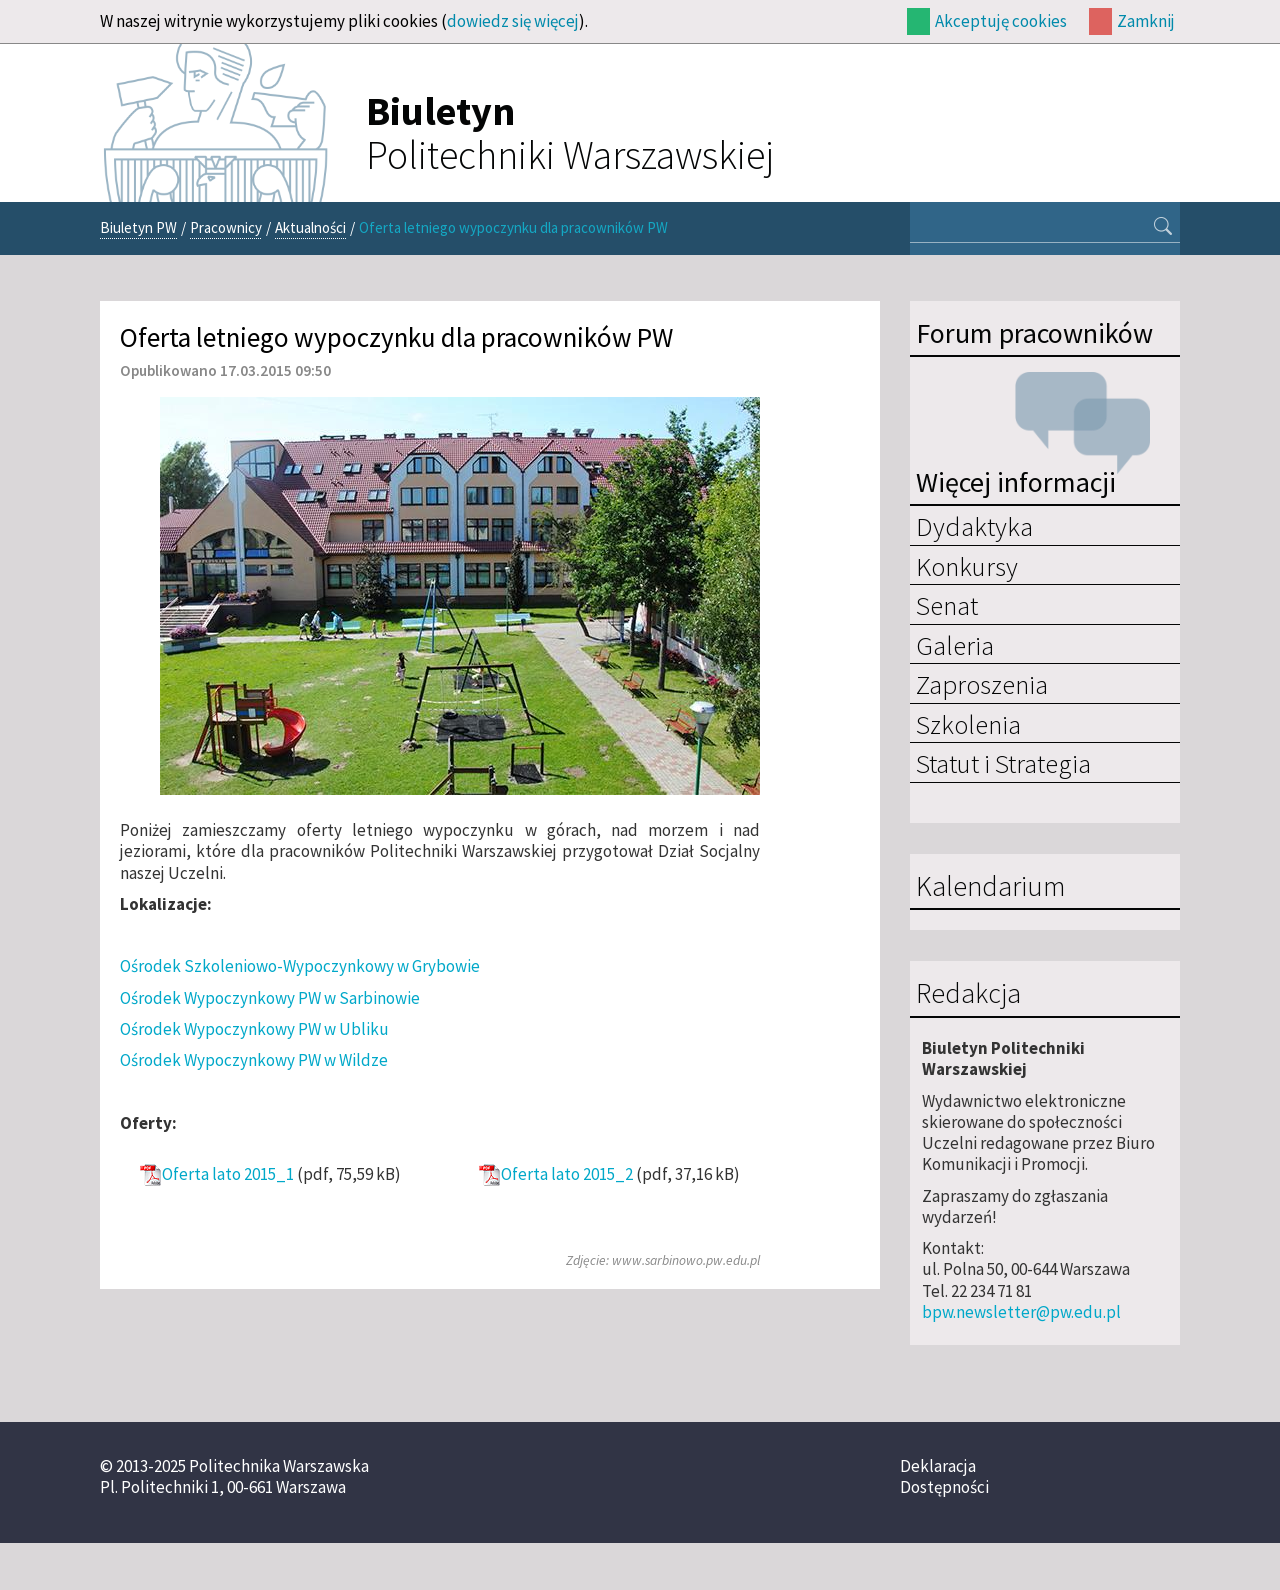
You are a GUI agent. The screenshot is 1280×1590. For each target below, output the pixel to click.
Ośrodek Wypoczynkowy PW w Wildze (254, 1060)
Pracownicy (226, 227)
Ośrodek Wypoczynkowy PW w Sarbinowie (270, 998)
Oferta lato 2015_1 (228, 1174)
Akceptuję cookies (1001, 21)
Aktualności (310, 227)
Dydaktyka (974, 526)
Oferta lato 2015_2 (567, 1174)
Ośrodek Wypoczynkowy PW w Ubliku (254, 1029)
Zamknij (1146, 21)
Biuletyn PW (138, 227)
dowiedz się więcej (513, 21)
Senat (947, 605)
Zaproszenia (982, 684)
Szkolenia (968, 724)
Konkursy (967, 566)
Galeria (955, 645)
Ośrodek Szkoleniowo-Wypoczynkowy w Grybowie (300, 966)
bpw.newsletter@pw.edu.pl (1021, 1312)
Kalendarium (990, 887)
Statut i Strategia (1003, 763)
